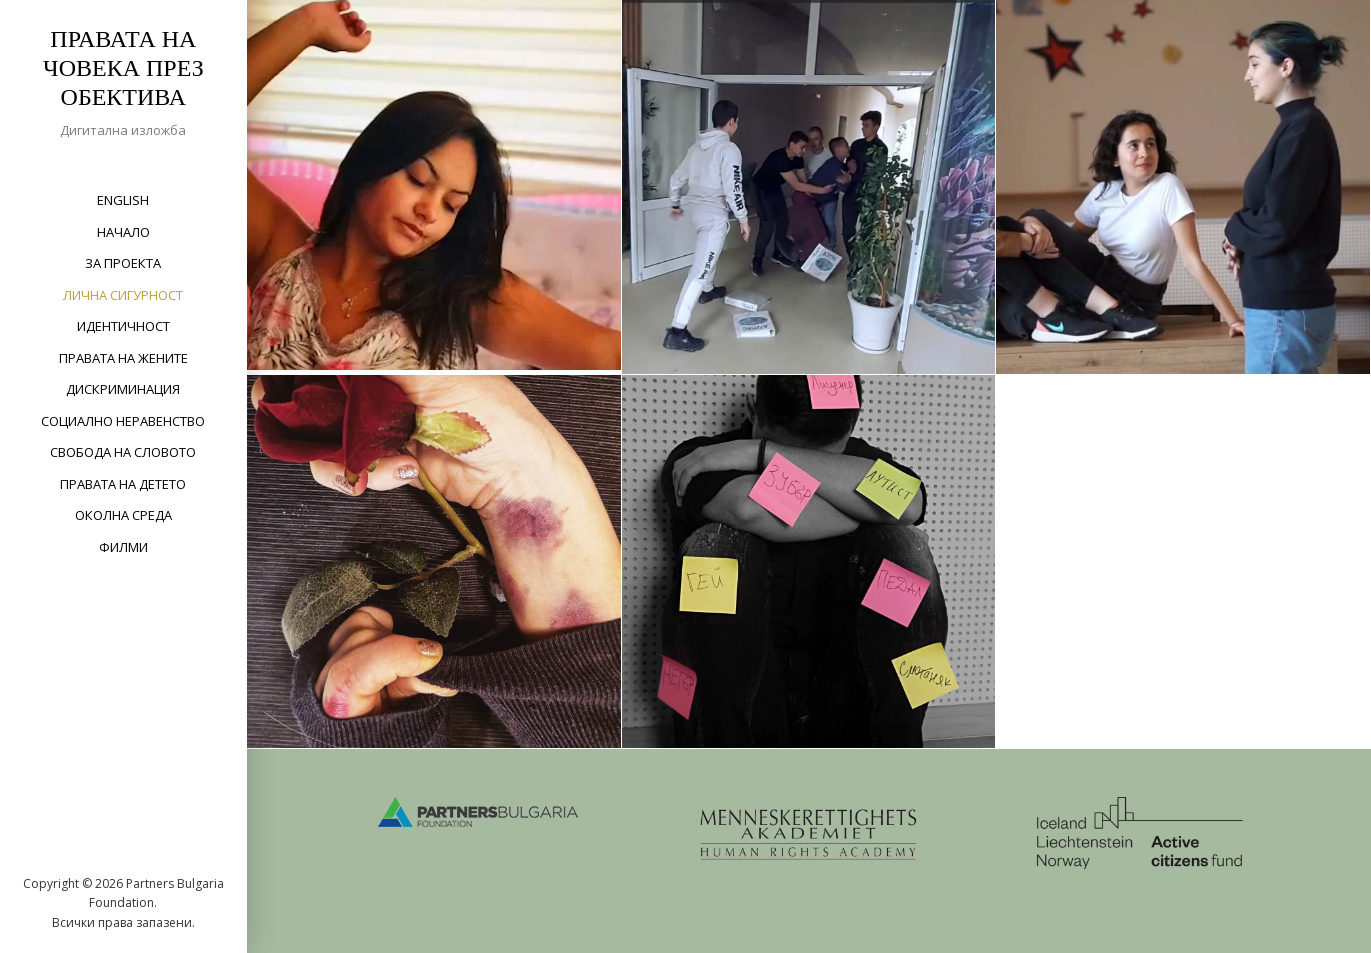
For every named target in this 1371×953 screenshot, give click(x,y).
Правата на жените (123, 358)
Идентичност (123, 326)
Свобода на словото (123, 452)
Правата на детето (123, 484)
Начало (123, 232)
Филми (123, 547)
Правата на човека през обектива (123, 68)
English (123, 200)
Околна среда (123, 515)
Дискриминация (123, 389)
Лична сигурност (123, 295)
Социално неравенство (123, 421)
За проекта (123, 263)
